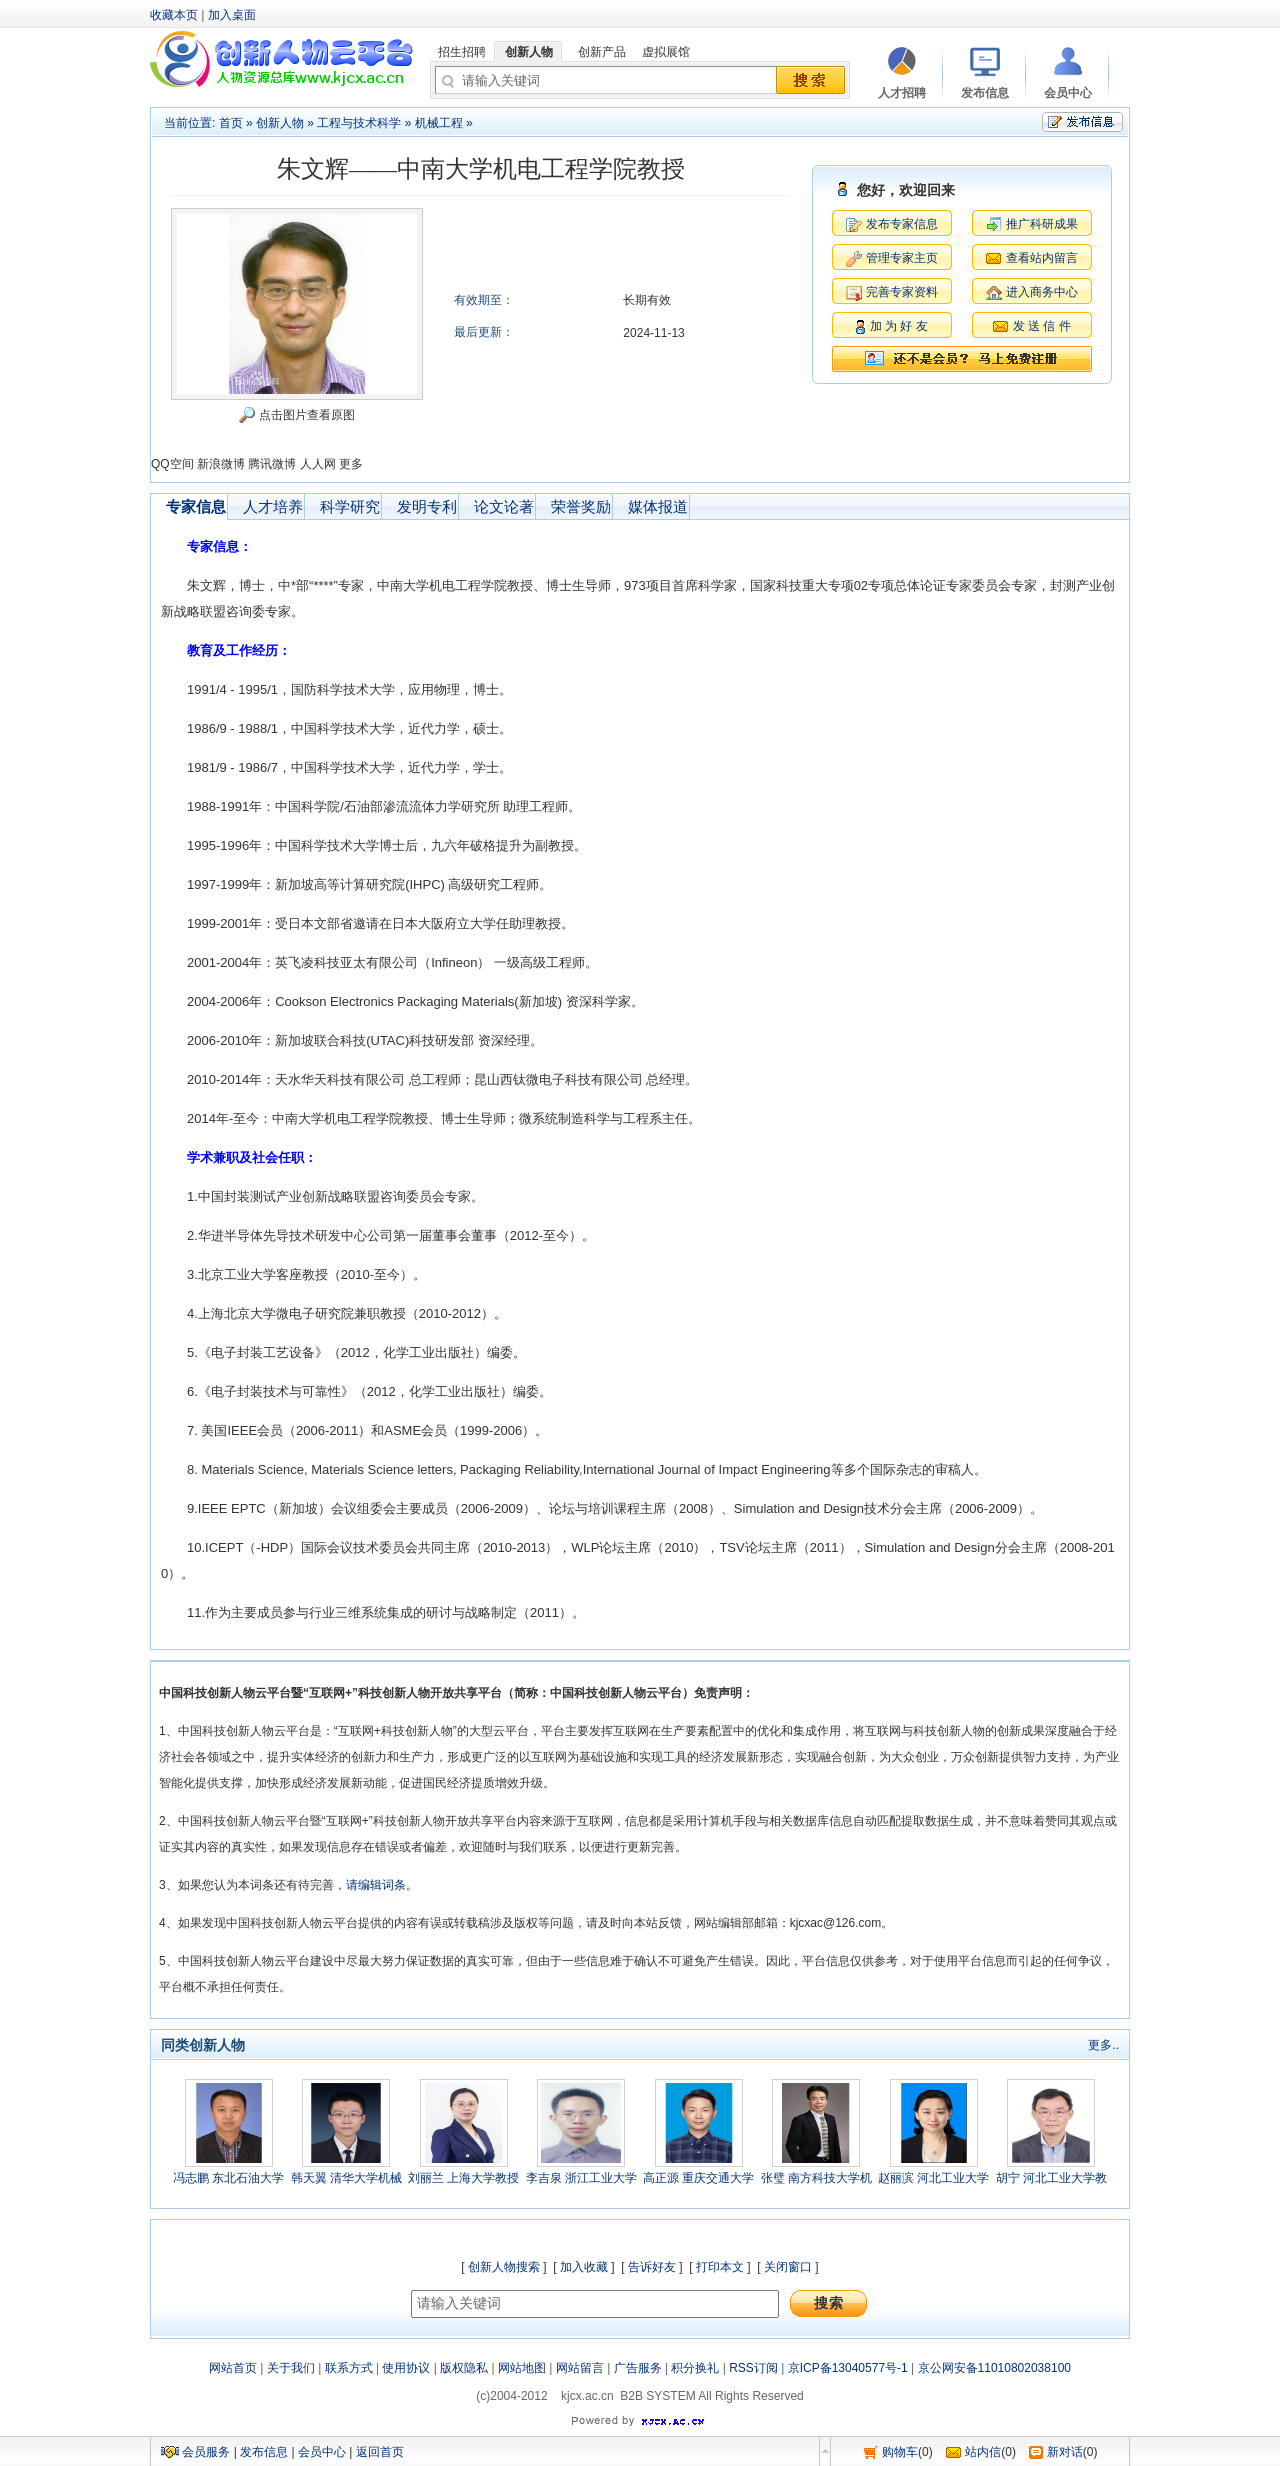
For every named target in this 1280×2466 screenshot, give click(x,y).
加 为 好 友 (899, 326)
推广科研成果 (1042, 224)
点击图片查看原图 (296, 415)
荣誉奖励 (581, 506)
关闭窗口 (788, 2267)
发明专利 (427, 506)
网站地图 (522, 2368)
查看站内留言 (1042, 258)
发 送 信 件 (1042, 326)
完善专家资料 (902, 292)
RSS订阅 (753, 2368)
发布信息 (264, 2452)
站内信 (983, 2452)
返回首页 (380, 2452)
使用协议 (406, 2368)
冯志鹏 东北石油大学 (228, 2178)
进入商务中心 (1042, 292)
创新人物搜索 (504, 2267)
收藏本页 (174, 15)
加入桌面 (232, 15)
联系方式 (349, 2368)
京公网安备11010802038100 (994, 2368)
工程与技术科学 (359, 123)
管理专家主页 (902, 258)
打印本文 (720, 2267)
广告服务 (638, 2368)
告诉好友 (652, 2267)
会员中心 (322, 2452)
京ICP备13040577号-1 (848, 2368)
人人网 (318, 464)
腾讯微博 (272, 464)
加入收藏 (584, 2267)
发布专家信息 (902, 224)
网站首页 (233, 2368)
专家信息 (196, 506)
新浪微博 (221, 464)
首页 (231, 123)
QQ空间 (172, 464)
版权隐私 (464, 2368)
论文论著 (504, 506)
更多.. (1103, 2045)
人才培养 (273, 506)
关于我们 (291, 2368)
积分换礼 (695, 2368)
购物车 (900, 2452)
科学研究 (350, 506)
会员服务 (206, 2452)
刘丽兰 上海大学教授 (463, 2178)
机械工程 (439, 123)
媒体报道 (658, 506)
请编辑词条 (376, 1885)
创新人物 (280, 123)
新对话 (1065, 2452)
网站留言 (580, 2368)
